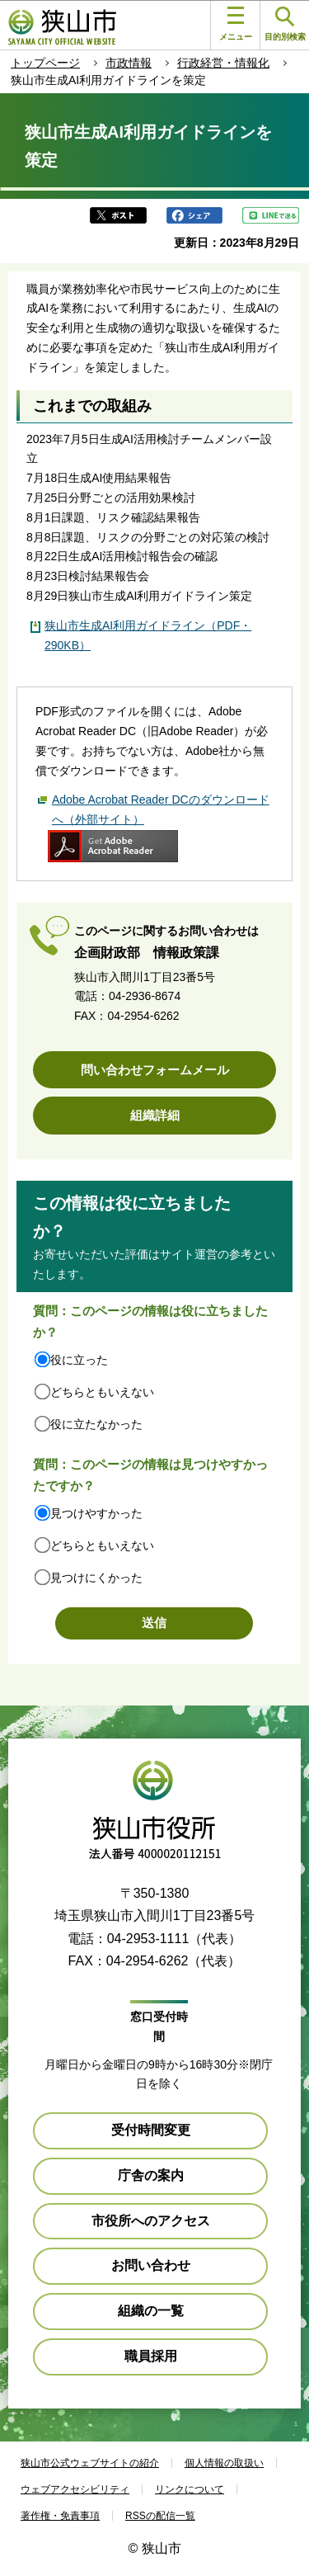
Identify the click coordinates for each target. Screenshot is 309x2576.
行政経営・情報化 (223, 62)
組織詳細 (155, 1115)
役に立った (79, 1359)
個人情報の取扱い (224, 2463)
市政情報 (128, 62)
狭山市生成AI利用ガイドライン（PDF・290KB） (147, 635)
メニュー (235, 24)
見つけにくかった (96, 1577)
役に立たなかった (96, 1424)
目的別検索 (285, 24)
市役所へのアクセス (150, 2221)
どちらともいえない (102, 1392)
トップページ (45, 62)
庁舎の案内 (151, 2175)
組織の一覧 (151, 2311)
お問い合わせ (150, 2265)
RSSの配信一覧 (160, 2516)
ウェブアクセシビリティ (75, 2489)
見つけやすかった (96, 1513)
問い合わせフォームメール (155, 1070)
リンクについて (189, 2489)
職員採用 (150, 2356)
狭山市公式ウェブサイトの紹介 (90, 2463)
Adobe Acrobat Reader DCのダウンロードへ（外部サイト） (160, 809)
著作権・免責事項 (60, 2516)
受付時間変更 (150, 2130)
